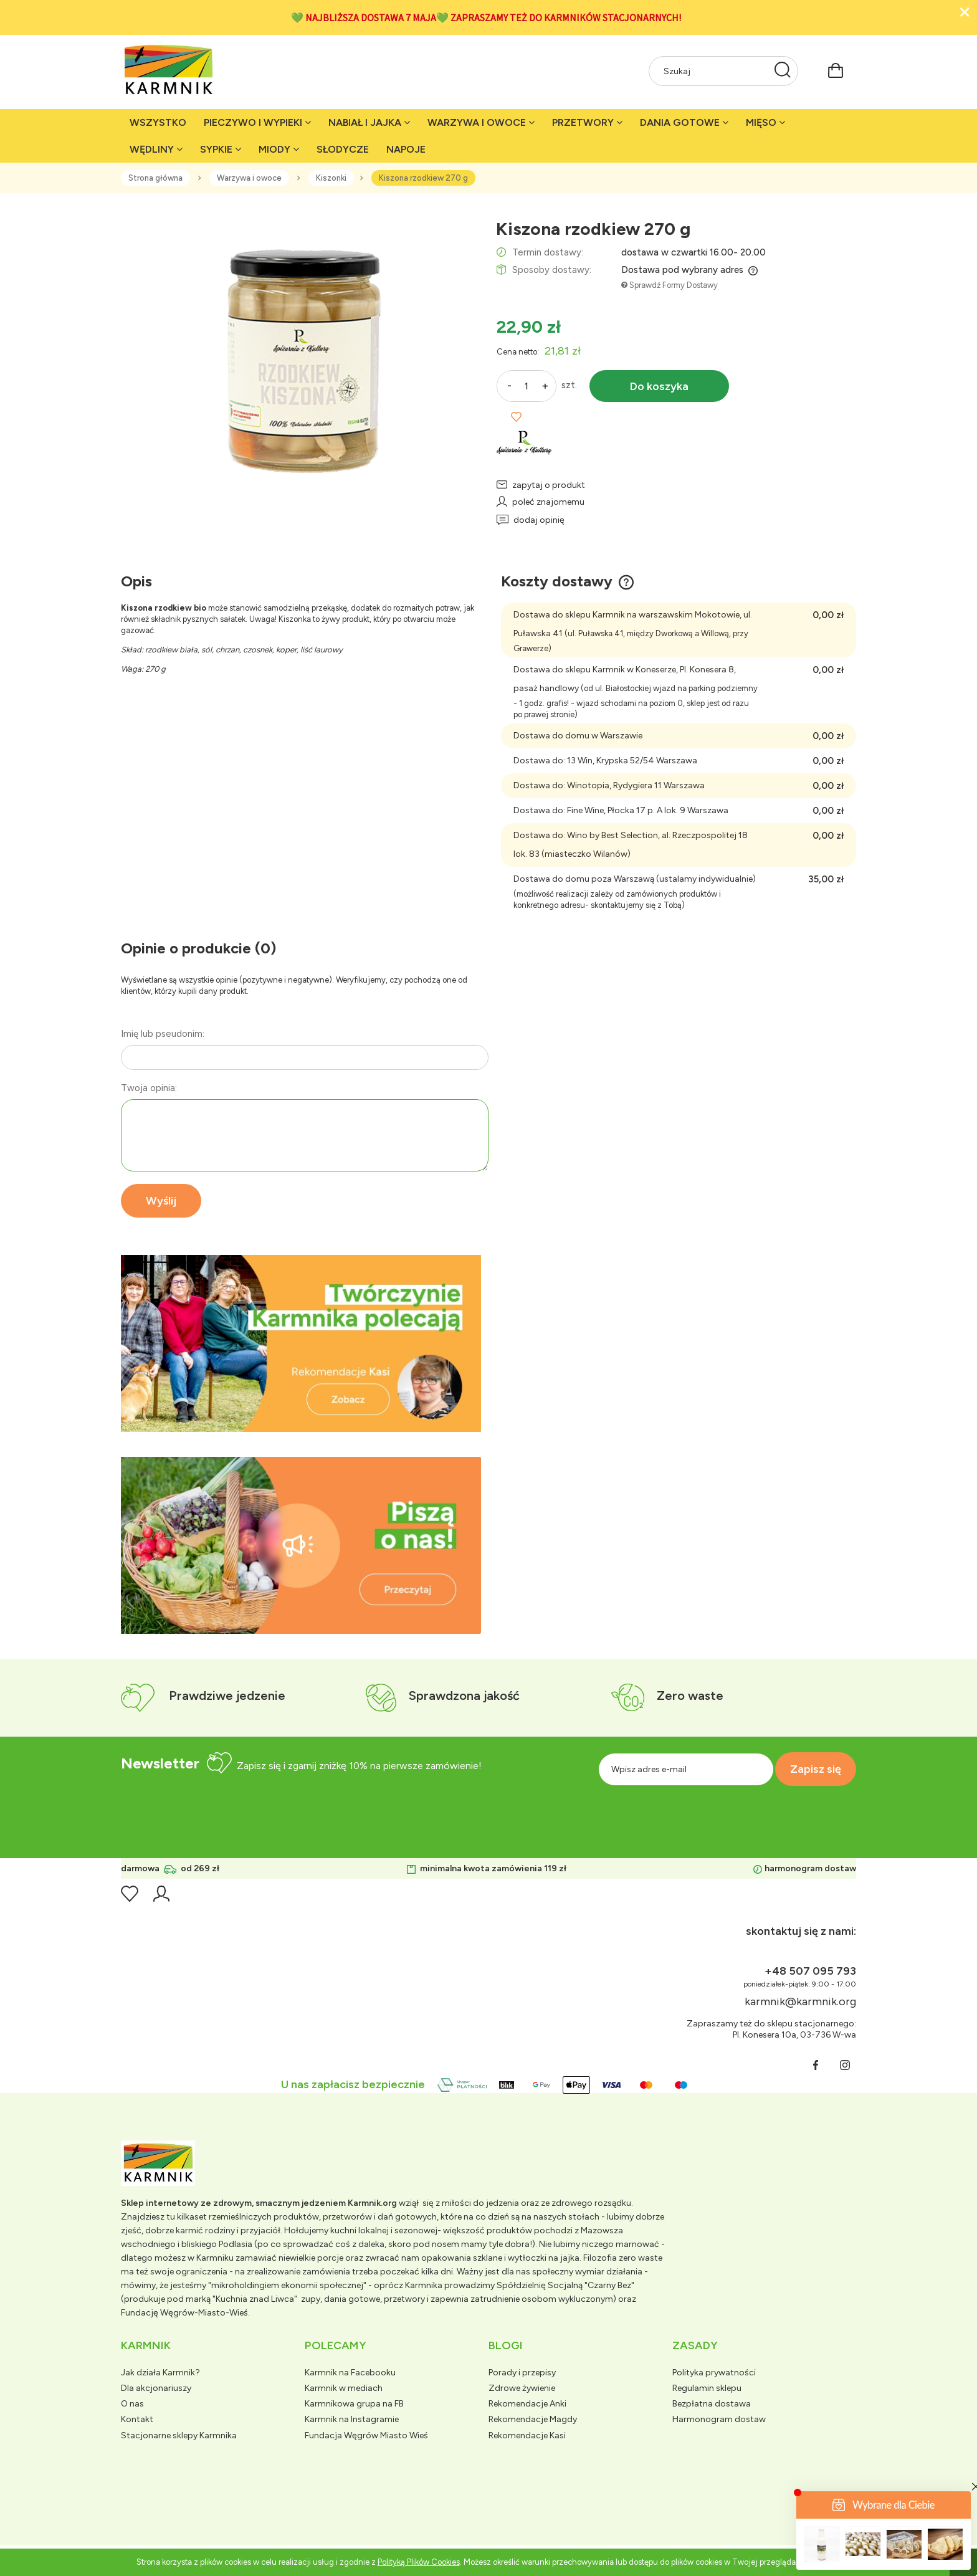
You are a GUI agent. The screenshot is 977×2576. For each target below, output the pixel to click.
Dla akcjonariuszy (156, 2388)
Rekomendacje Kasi (527, 2435)
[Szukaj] (783, 71)
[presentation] (735, 1812)
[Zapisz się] (815, 1769)
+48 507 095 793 (810, 1971)
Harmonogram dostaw (719, 2419)
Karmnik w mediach (344, 2388)
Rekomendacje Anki (527, 2403)
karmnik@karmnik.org (800, 2001)
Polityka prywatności (714, 2372)
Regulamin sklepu (706, 2388)
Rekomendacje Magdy (532, 2419)
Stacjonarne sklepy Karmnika (179, 2435)
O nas (132, 2403)
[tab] (285, 1421)
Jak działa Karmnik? (160, 2372)
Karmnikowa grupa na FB (354, 2403)
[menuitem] (158, 122)
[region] (301, 1343)
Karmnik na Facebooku (350, 2372)
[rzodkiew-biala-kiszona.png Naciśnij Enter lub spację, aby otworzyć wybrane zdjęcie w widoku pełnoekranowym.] (301, 357)
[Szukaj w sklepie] (711, 71)
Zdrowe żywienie (521, 2388)
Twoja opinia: (149, 1088)
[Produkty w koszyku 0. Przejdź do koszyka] (835, 69)
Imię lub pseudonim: (162, 1033)
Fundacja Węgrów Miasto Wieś (366, 2435)
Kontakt (137, 2419)
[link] (301, 1343)
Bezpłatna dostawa (711, 2403)
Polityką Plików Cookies (419, 2562)
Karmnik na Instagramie (352, 2419)
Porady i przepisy (522, 2372)
